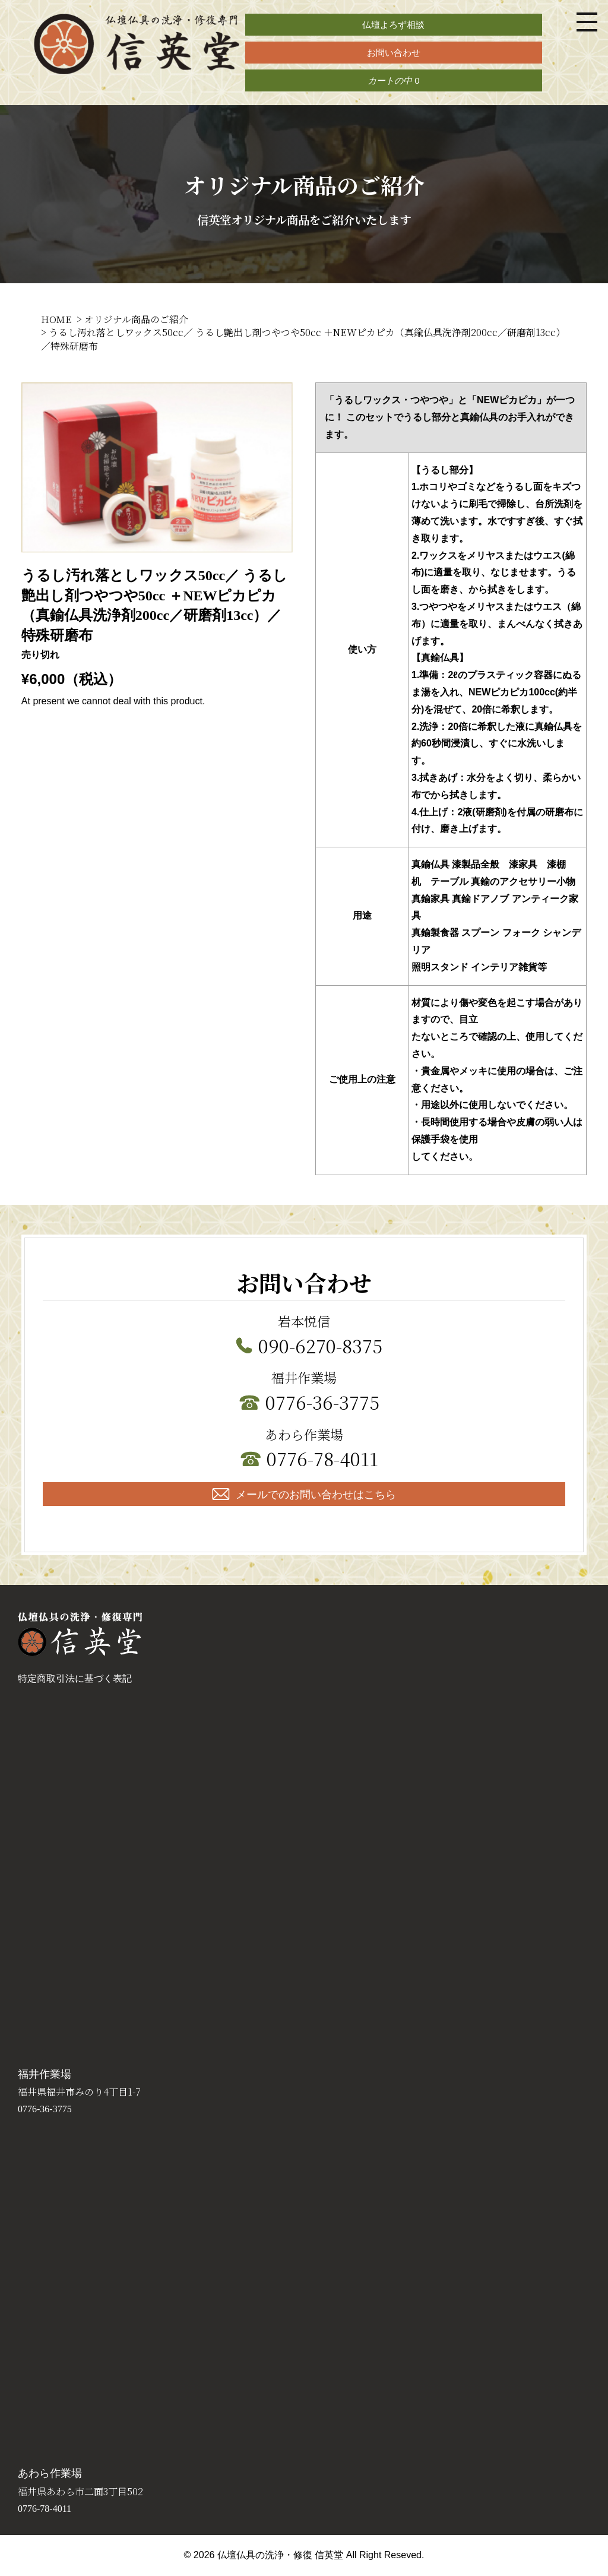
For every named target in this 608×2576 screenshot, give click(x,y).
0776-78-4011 (322, 1457)
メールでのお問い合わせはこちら (304, 1494)
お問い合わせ (393, 53)
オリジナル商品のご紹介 (136, 319)
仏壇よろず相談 (393, 25)
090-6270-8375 (320, 1344)
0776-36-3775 (322, 1401)
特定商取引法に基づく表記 (75, 1678)
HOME (56, 319)
